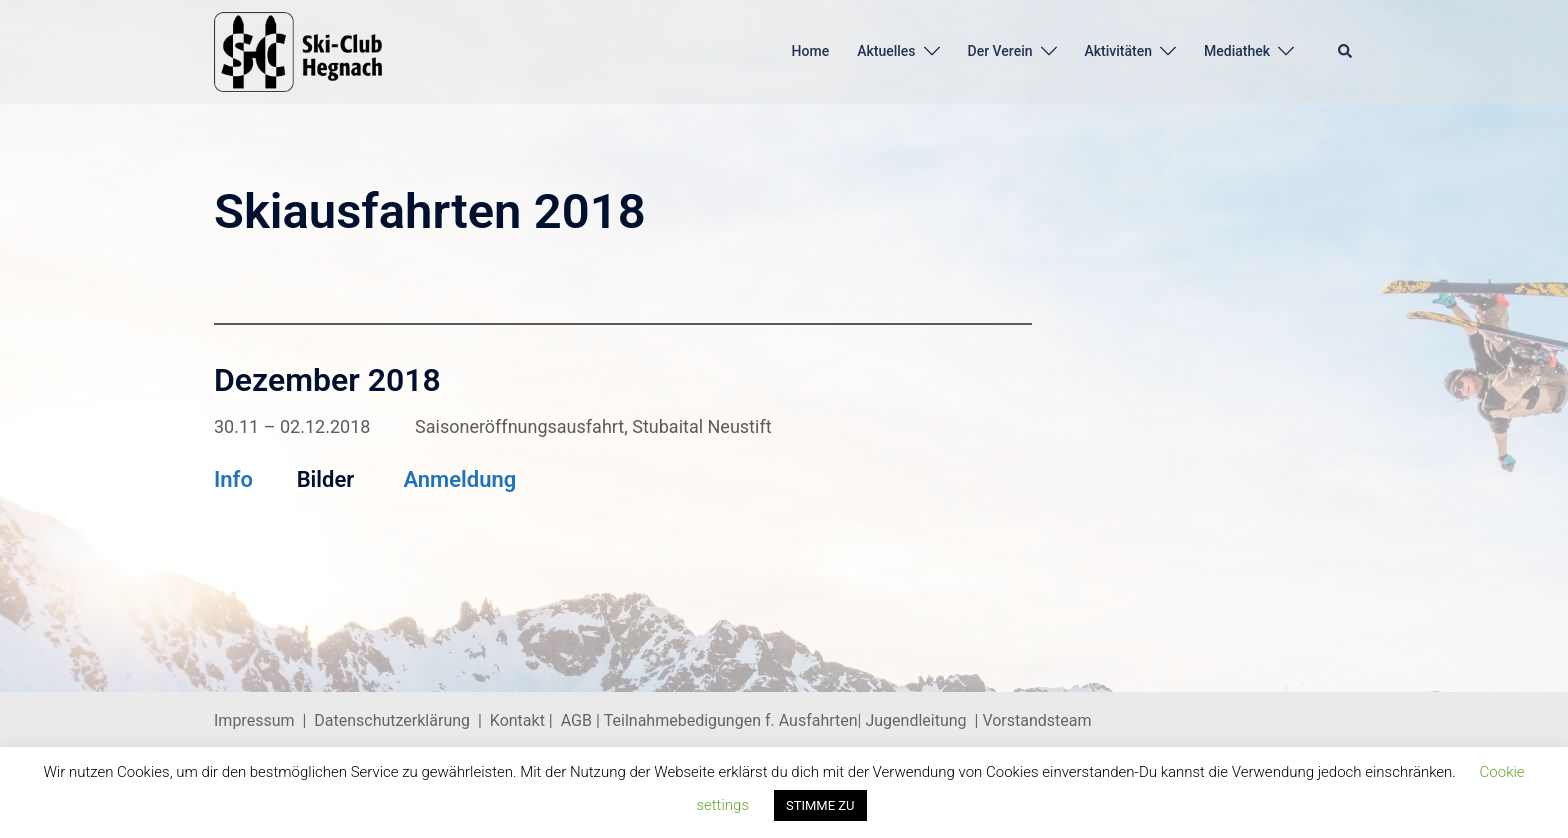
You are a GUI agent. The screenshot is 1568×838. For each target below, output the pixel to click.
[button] (1346, 52)
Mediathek (1237, 51)
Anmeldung (459, 479)
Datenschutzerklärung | (402, 720)
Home (811, 51)
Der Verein (1000, 51)
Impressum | (264, 720)
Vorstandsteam (1036, 720)
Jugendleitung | (922, 720)
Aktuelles (886, 51)
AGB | (582, 720)
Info (233, 479)
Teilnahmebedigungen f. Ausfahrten (731, 720)
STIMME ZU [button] (820, 805)
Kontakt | (521, 720)
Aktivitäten (1119, 51)
